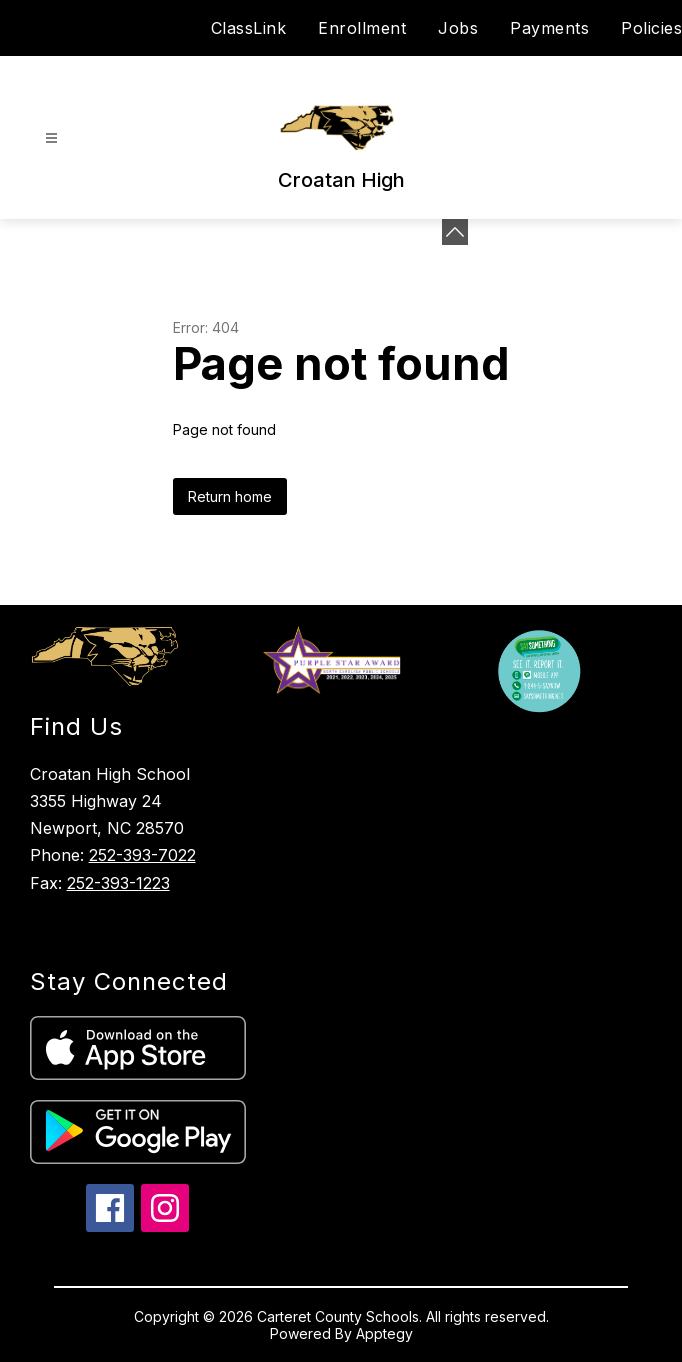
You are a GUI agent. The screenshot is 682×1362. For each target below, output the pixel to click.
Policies (651, 28)
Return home (230, 496)
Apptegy (384, 1333)
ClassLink (249, 28)
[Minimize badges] (455, 232)
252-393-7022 (142, 855)
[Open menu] (51, 138)
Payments (549, 28)
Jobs (458, 28)
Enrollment (362, 28)
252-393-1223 (118, 883)
